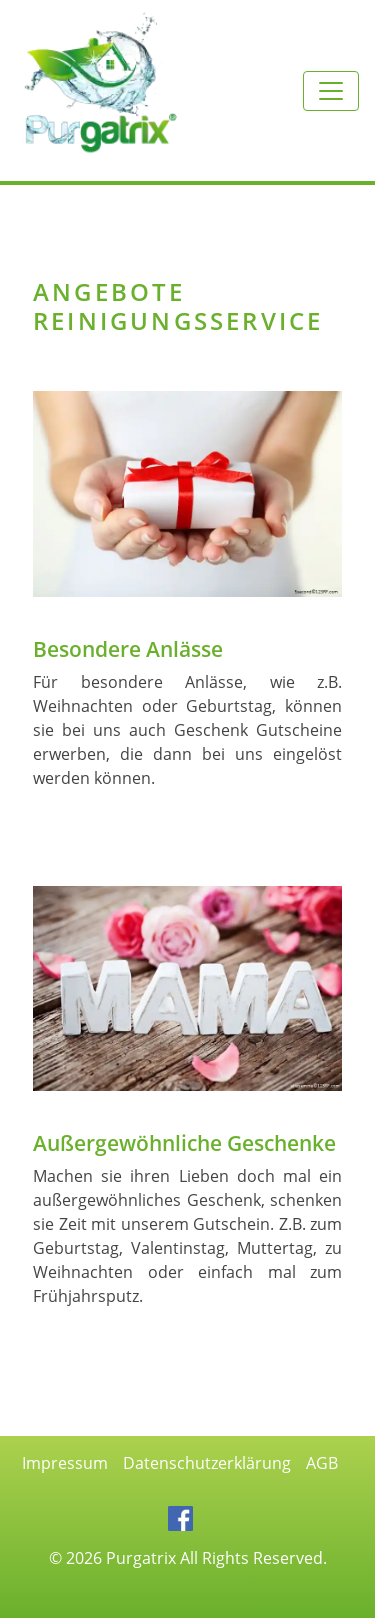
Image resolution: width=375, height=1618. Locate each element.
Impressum (65, 1463)
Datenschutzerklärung (207, 1463)
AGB (322, 1463)
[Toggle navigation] (331, 91)
